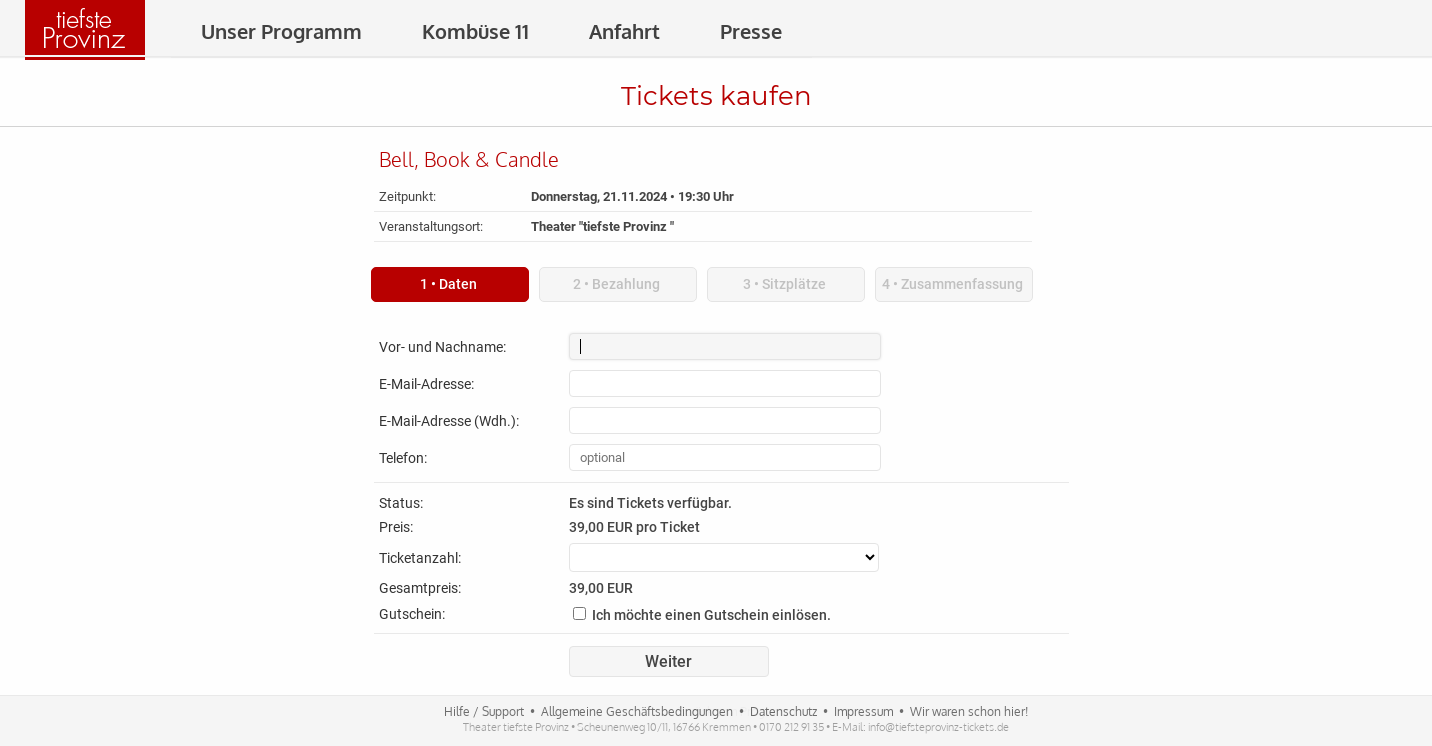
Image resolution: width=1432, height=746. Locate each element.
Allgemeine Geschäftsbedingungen (637, 711)
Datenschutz (783, 711)
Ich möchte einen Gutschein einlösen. (711, 615)
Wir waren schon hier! (969, 711)
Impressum (863, 711)
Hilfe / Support (484, 711)
